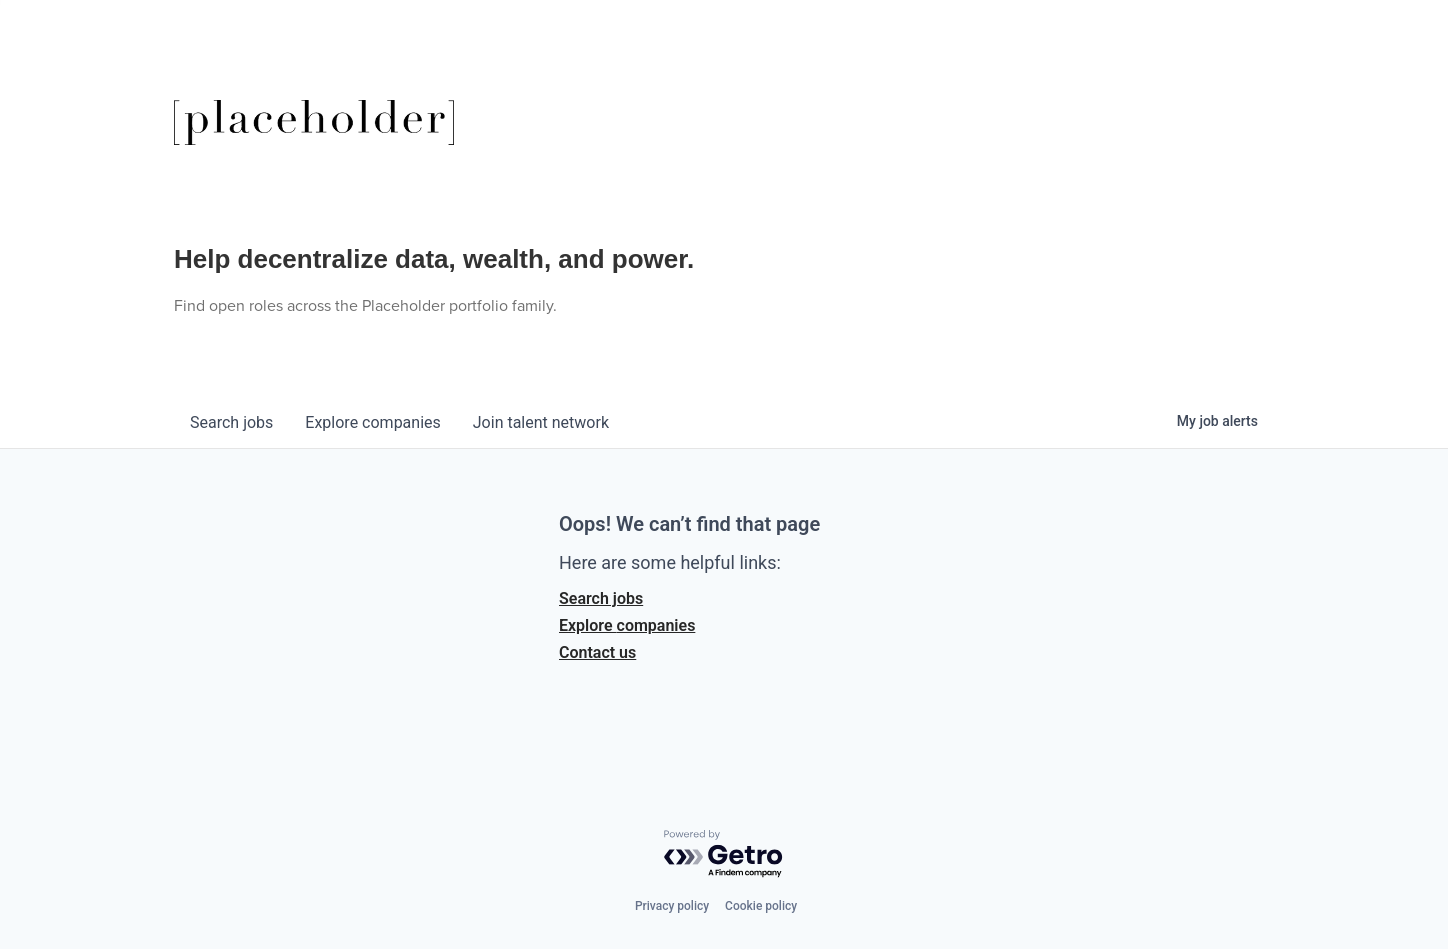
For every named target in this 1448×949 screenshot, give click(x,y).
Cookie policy (761, 906)
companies (372, 422)
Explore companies (627, 625)
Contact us (597, 652)
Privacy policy (672, 906)
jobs (231, 422)
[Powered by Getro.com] (724, 854)
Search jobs (601, 598)
